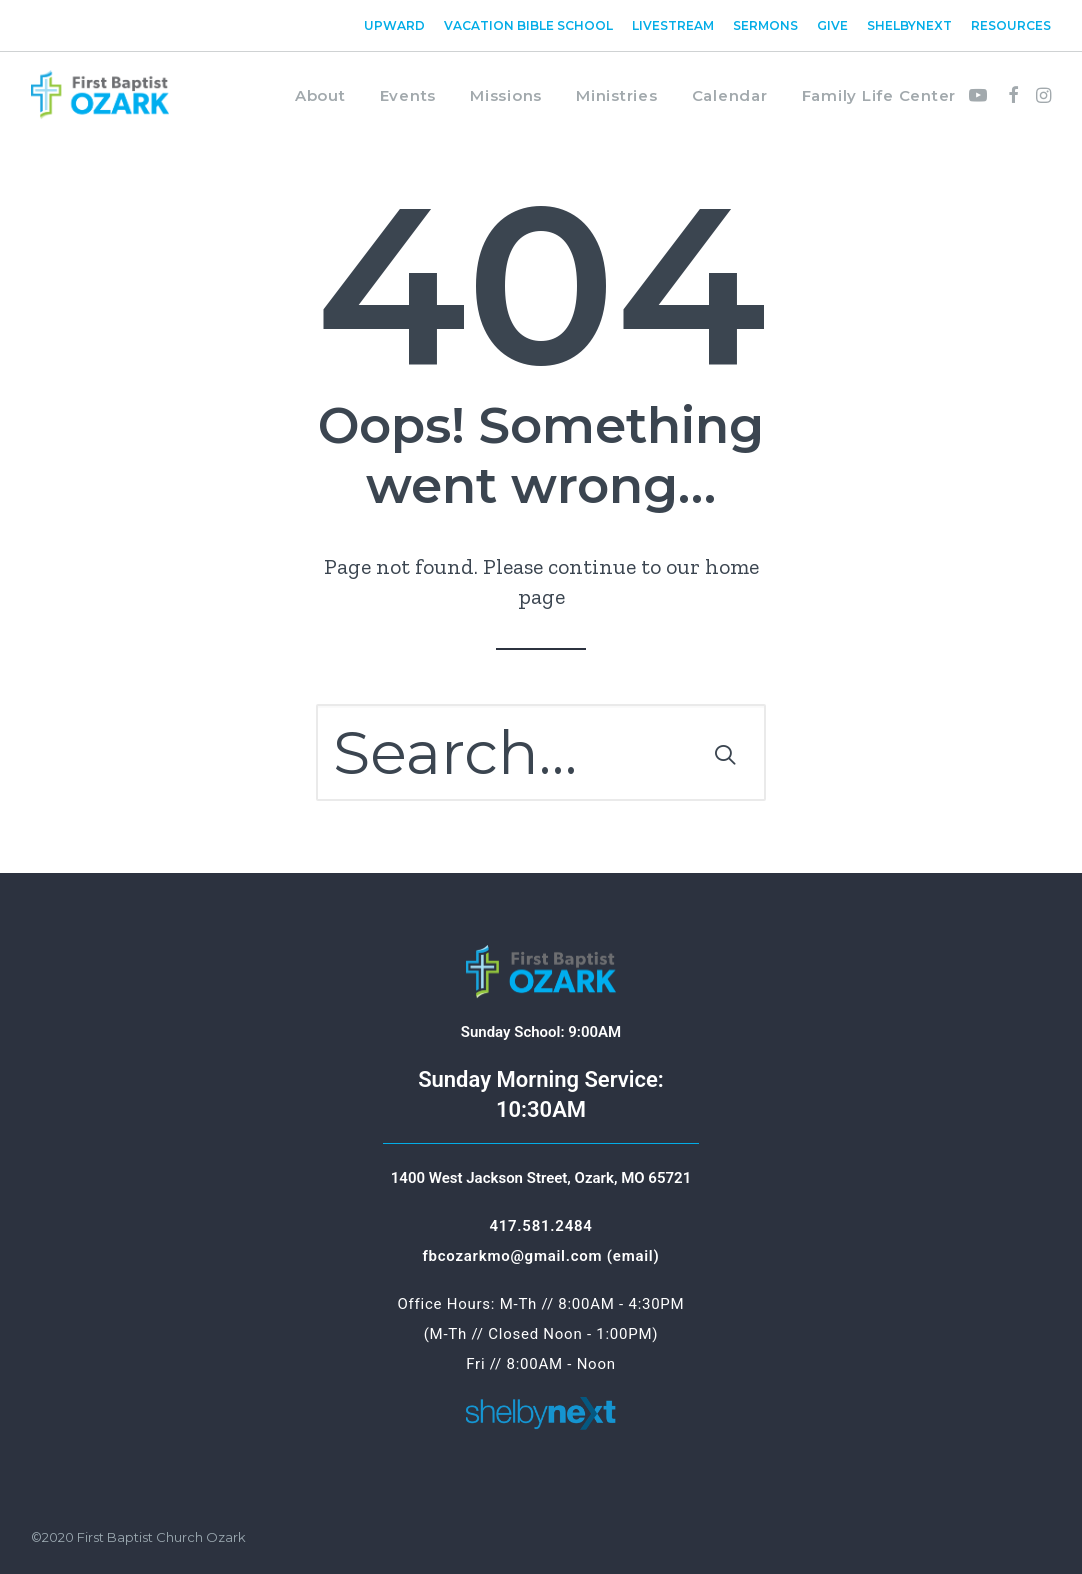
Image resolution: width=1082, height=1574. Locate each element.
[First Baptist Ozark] (100, 95)
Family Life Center (879, 95)
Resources (1011, 25)
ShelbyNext (909, 25)
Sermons (765, 25)
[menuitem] (398, 25)
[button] (981, 95)
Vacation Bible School (528, 25)
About (320, 95)
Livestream (673, 25)
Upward (394, 25)
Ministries (617, 95)
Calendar (730, 95)
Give (832, 25)
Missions (506, 95)
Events (408, 95)
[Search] (541, 752)
